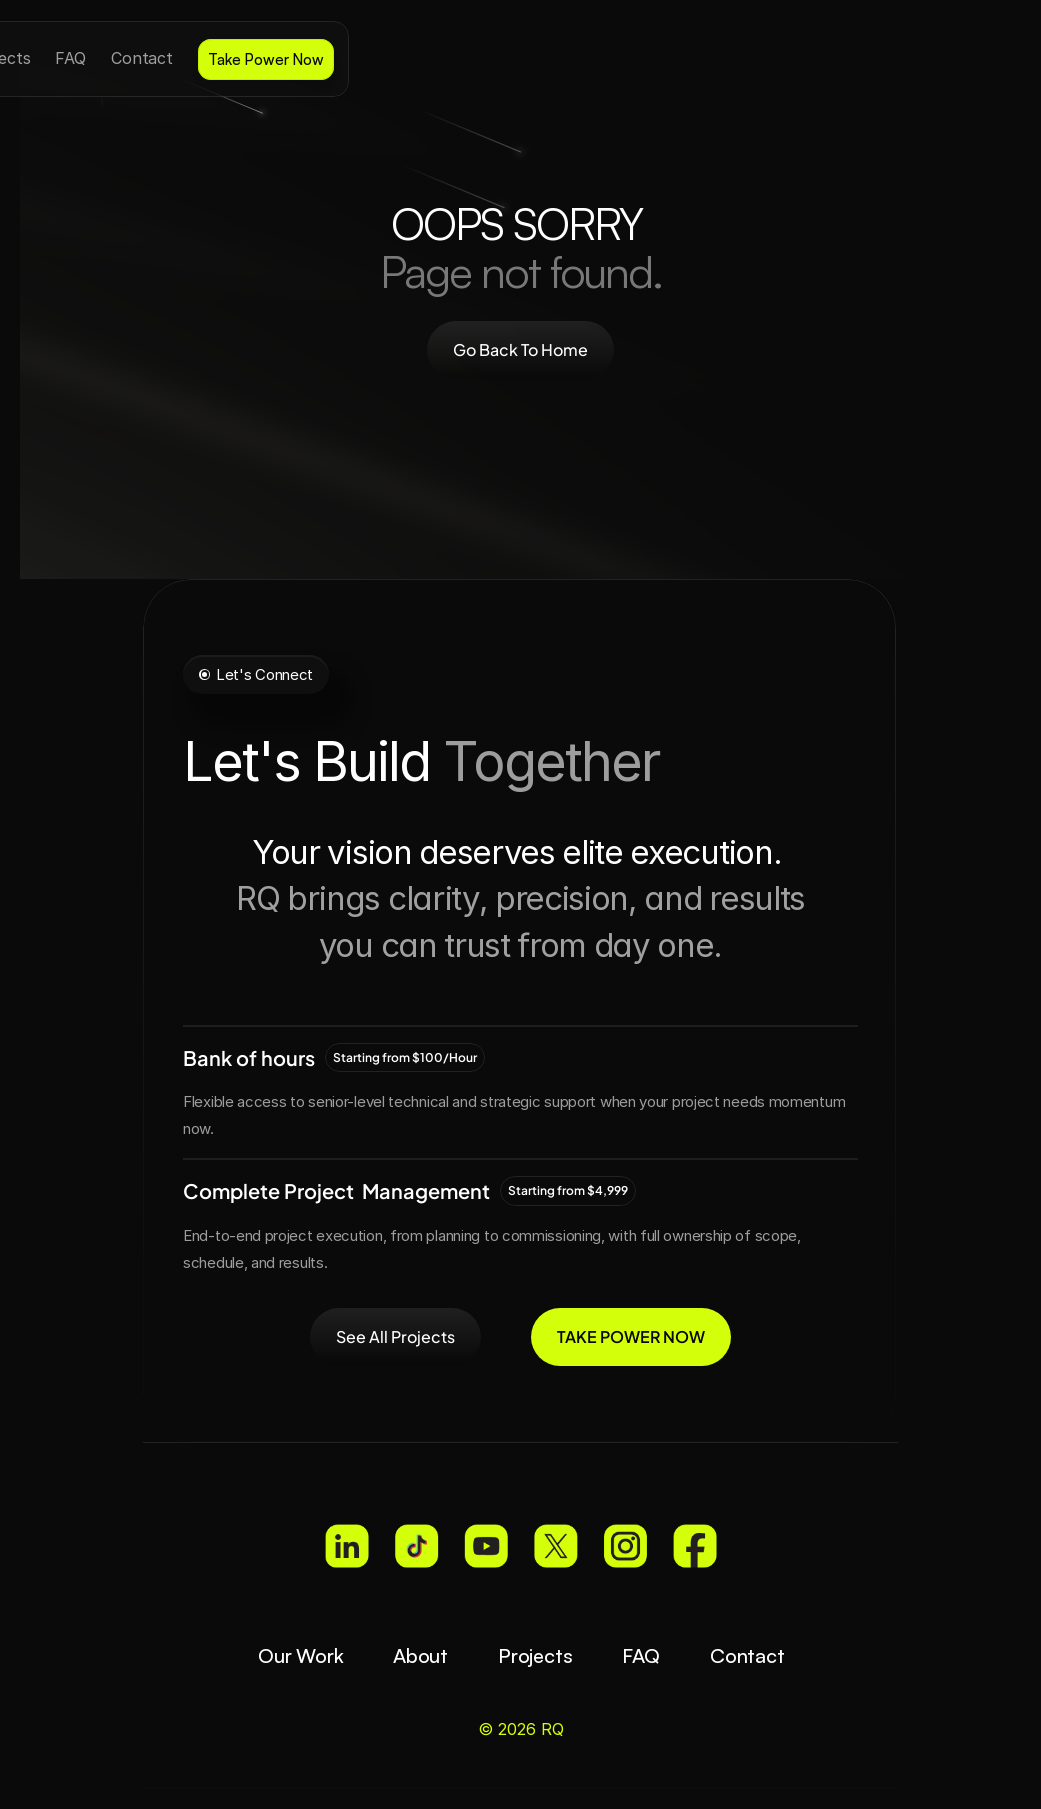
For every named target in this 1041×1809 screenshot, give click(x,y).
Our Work (299, 1655)
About (419, 1655)
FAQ (640, 1655)
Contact (746, 1655)
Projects (534, 1655)
